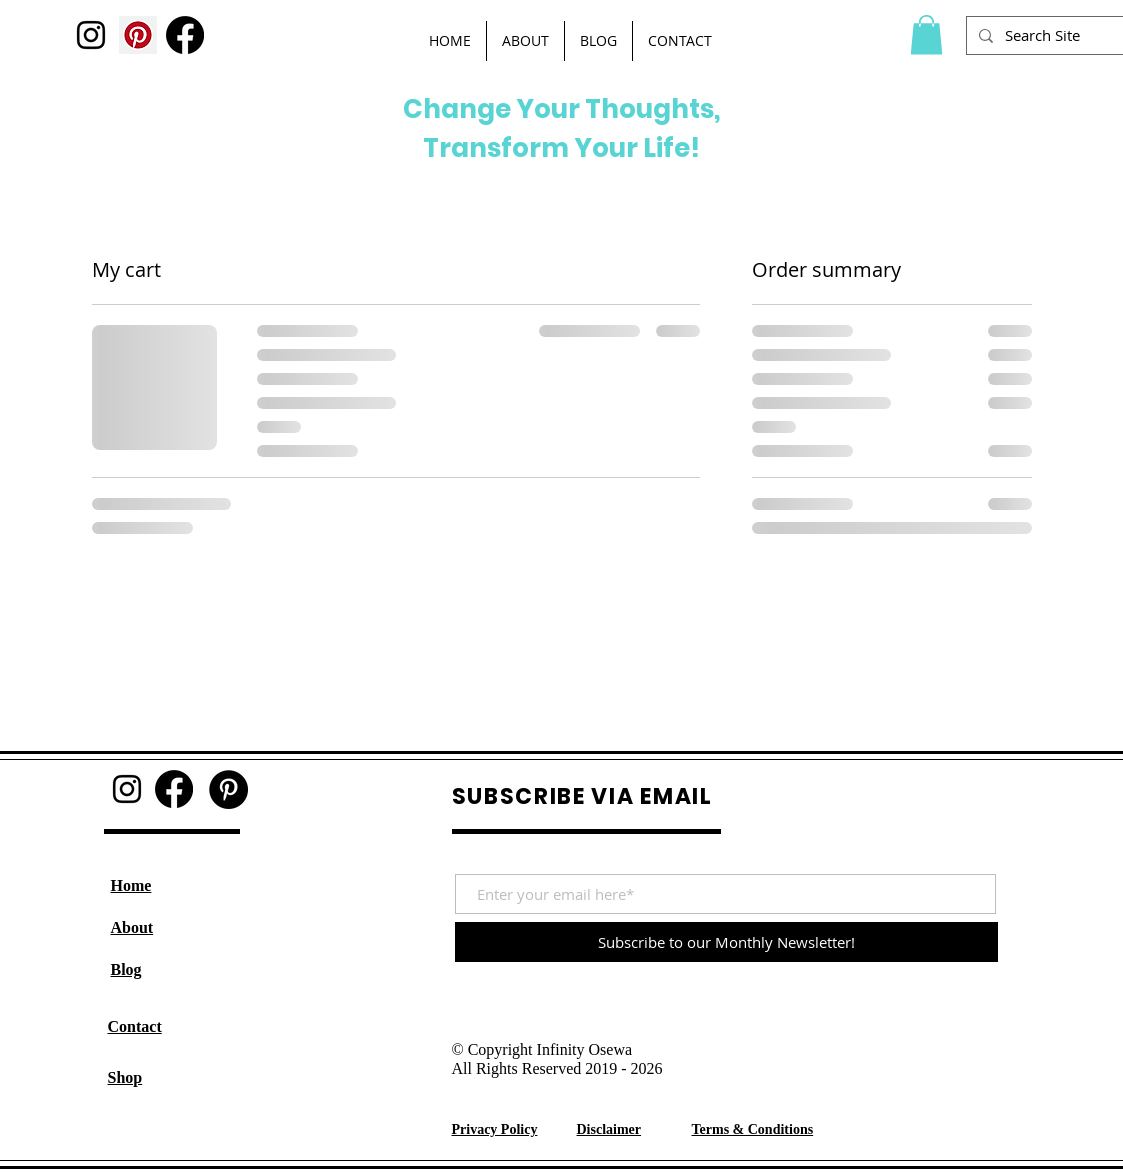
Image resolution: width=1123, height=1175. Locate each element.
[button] (926, 34)
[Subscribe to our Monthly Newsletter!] (726, 942)
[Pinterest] (138, 35)
